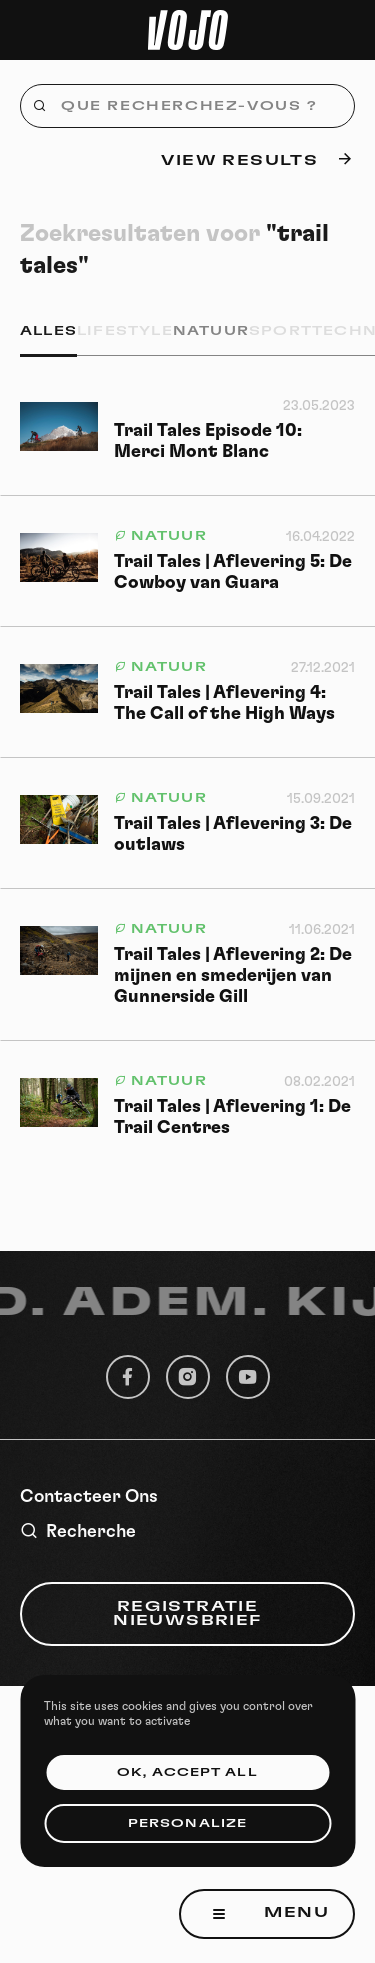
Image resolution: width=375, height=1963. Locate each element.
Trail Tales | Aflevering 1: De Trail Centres (232, 1117)
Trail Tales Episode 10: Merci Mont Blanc (208, 441)
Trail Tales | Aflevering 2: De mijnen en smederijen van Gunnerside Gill (233, 976)
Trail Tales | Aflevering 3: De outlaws (233, 834)
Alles (48, 331)
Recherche (78, 1531)
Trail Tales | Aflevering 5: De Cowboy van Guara (233, 572)
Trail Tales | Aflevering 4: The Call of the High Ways (224, 703)
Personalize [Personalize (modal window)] (187, 1823)
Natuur (211, 331)
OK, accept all (187, 1772)
